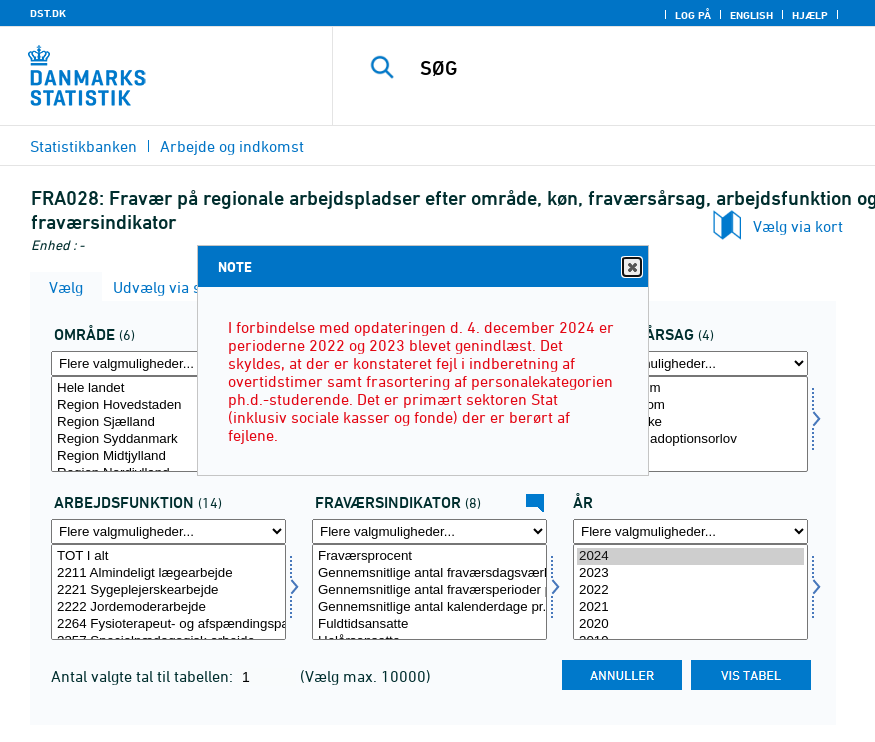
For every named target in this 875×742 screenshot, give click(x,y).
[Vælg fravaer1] (429, 592)
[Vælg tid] (690, 592)
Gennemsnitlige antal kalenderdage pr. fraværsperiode (429, 607)
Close (631, 267)
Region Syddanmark (168, 439)
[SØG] (626, 68)
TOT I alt (168, 556)
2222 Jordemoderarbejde (168, 607)
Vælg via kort (798, 226)
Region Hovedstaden (168, 405)
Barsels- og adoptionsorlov (690, 439)
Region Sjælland (168, 422)
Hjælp (810, 15)
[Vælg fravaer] (690, 424)
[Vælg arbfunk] (168, 592)
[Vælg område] (168, 424)
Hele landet (168, 388)
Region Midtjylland (168, 456)
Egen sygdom (690, 388)
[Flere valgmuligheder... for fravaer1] (429, 531)
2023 (690, 573)
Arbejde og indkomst (232, 146)
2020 (690, 624)
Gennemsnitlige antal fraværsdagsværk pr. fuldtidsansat (429, 573)
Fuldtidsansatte (429, 624)
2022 (690, 590)
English (751, 15)
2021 (690, 607)
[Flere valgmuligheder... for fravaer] (690, 363)
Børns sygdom (690, 405)
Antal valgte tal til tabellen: (144, 676)
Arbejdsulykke (690, 422)
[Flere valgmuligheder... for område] (168, 363)
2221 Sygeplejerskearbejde (168, 590)
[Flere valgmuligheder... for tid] (690, 531)
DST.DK (48, 13)
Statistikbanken (83, 146)
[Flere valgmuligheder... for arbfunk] (168, 531)
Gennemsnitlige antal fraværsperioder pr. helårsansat (429, 590)
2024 (690, 556)
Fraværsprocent (429, 556)
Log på (693, 15)
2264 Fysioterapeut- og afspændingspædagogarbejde (168, 624)
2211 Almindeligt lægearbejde (168, 573)
